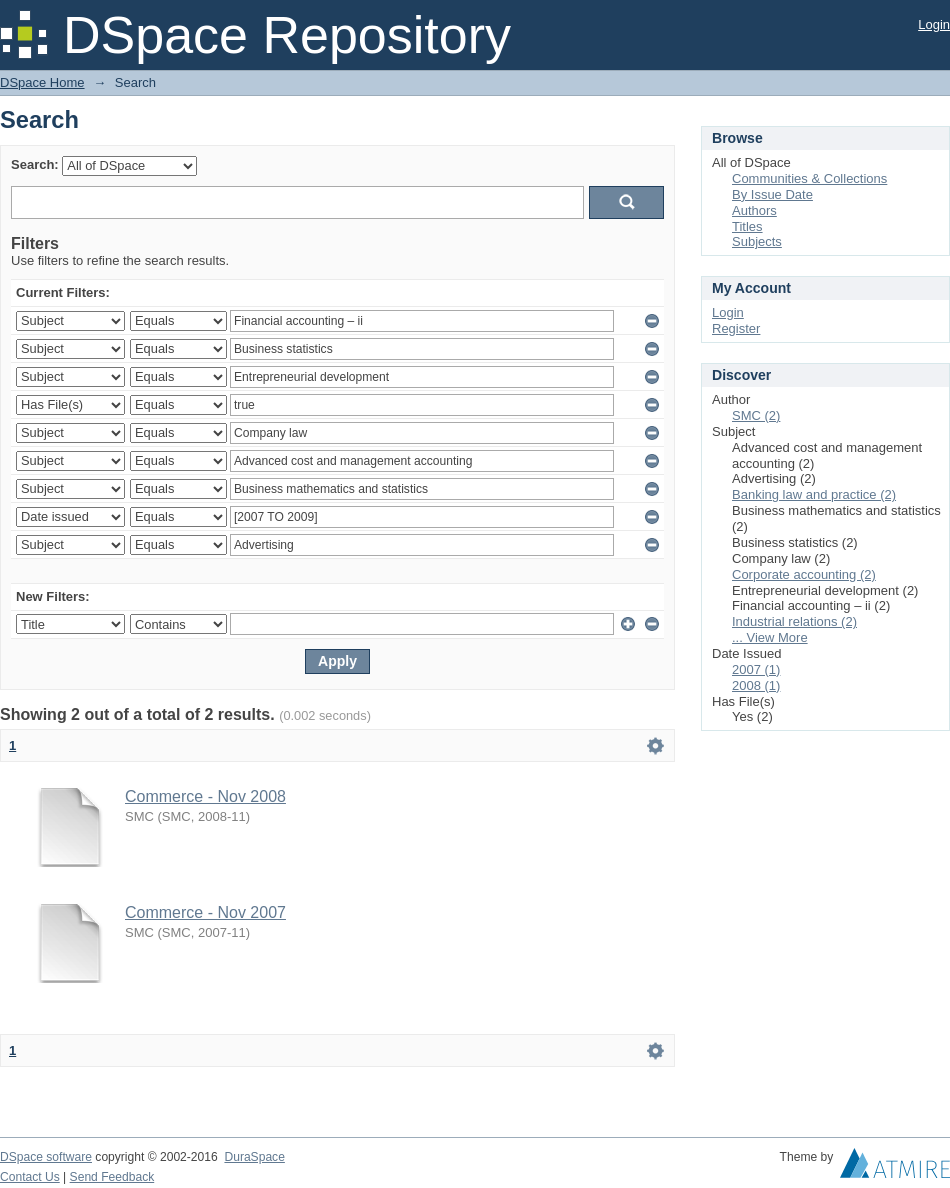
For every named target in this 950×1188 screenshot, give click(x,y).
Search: (35, 164)
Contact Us (30, 1177)
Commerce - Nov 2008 (205, 796)
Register (736, 328)
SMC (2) (756, 415)
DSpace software (46, 1157)
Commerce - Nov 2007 (205, 912)
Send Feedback (112, 1177)
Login (934, 24)
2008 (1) (756, 685)
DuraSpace (254, 1157)
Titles (747, 226)
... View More (770, 637)
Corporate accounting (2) (804, 574)
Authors (754, 210)
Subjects (757, 241)
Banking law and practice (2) (814, 494)
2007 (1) (756, 669)
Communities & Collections (809, 178)
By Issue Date (772, 194)
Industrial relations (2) (794, 621)
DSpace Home (42, 82)
